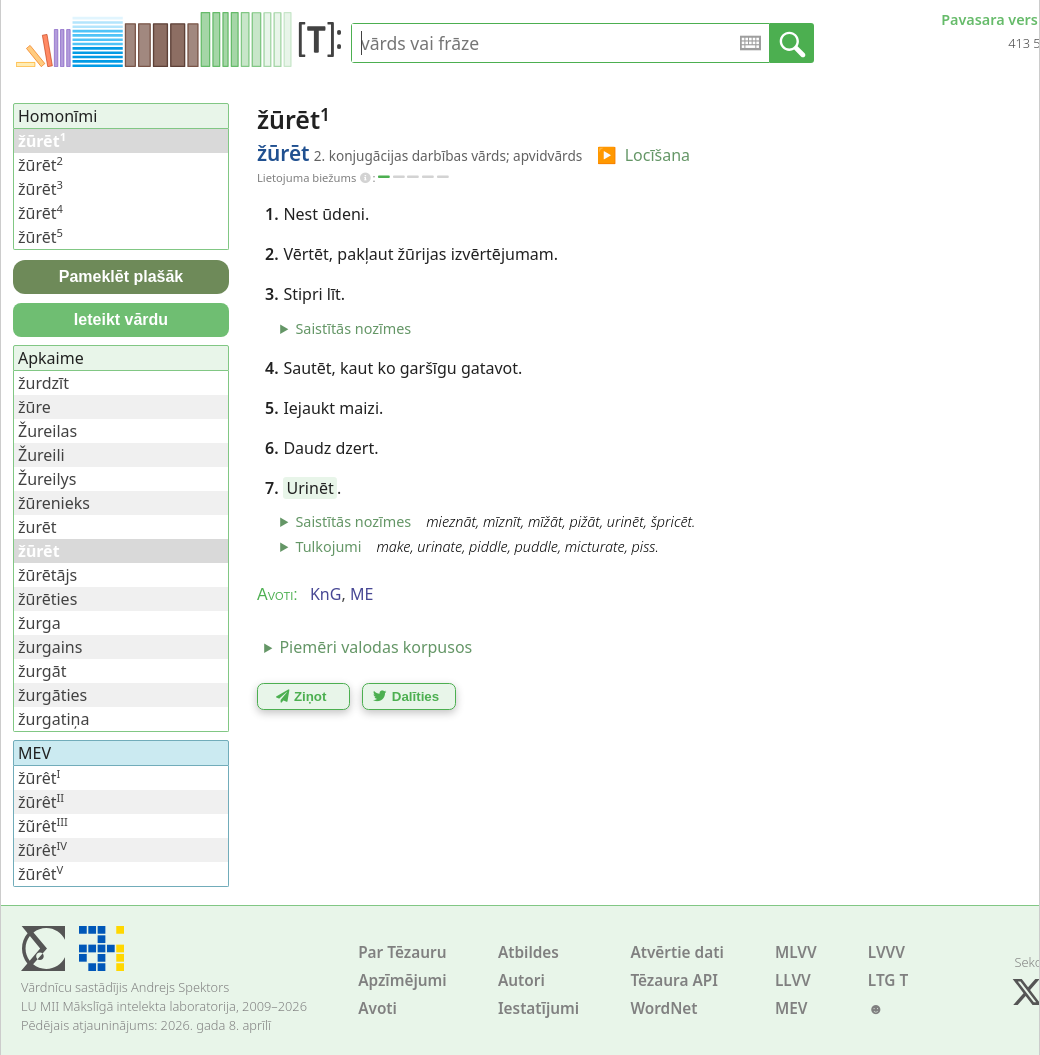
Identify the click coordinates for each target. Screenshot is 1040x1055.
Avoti (377, 1008)
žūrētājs (47, 575)
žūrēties (47, 599)
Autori (521, 980)
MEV (791, 1008)
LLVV (793, 980)
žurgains (50, 647)
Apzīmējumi (402, 980)
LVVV (886, 952)
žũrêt (43, 826)
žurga (39, 623)
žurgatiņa (53, 719)
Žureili (41, 455)
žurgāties (52, 695)
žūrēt (40, 165)
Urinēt (310, 488)
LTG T (888, 980)
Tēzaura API (674, 980)
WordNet (663, 1008)
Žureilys (47, 479)
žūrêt (39, 778)
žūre (34, 407)
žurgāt (42, 671)
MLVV (796, 952)
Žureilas (47, 431)
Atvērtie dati (676, 952)
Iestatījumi (538, 1008)
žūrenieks (54, 503)
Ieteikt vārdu (121, 319)
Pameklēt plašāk (121, 276)
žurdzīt (43, 383)
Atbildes (528, 952)
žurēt (37, 527)
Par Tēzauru (402, 952)
